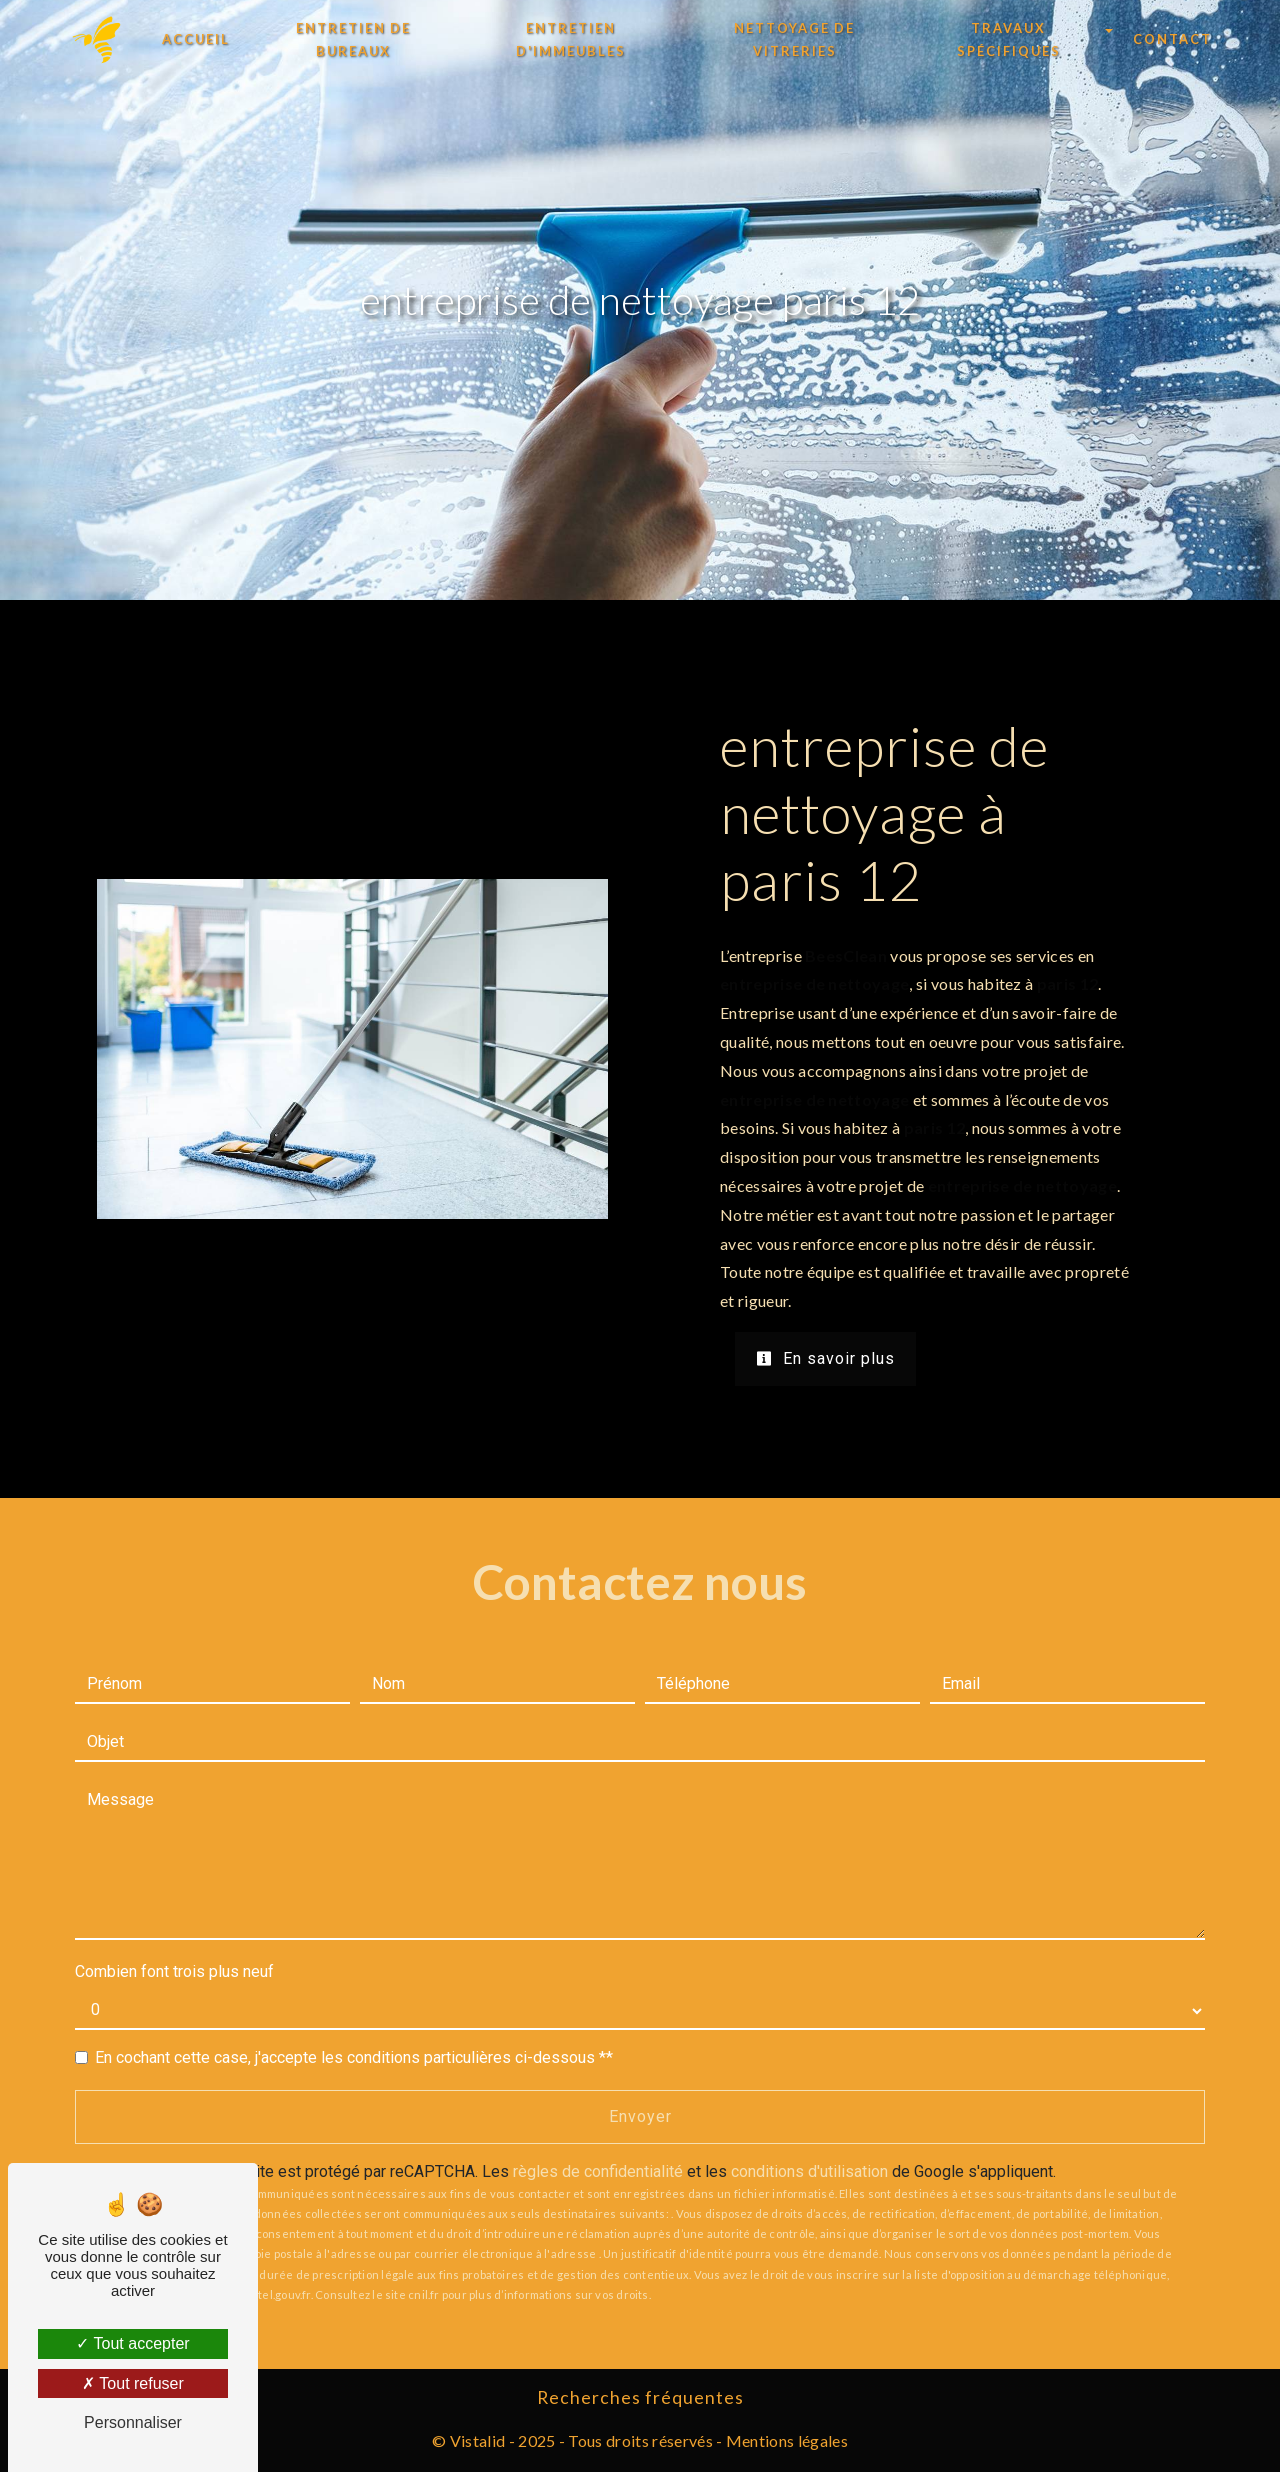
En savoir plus (825, 1358)
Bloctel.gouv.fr (272, 2294)
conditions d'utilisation (809, 2171)
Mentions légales (785, 2440)
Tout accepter (132, 2343)
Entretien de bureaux (353, 39)
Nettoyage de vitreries (794, 39)
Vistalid (478, 2440)
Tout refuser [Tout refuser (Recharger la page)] (133, 2383)
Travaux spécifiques (1009, 39)
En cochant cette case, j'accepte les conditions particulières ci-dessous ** (354, 2057)
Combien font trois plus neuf (174, 1971)
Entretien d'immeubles (571, 39)
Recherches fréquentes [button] (640, 2397)
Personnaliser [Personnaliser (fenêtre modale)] (133, 2422)
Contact (1172, 39)
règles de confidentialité (598, 2171)
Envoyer (640, 2116)
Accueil (196, 39)
